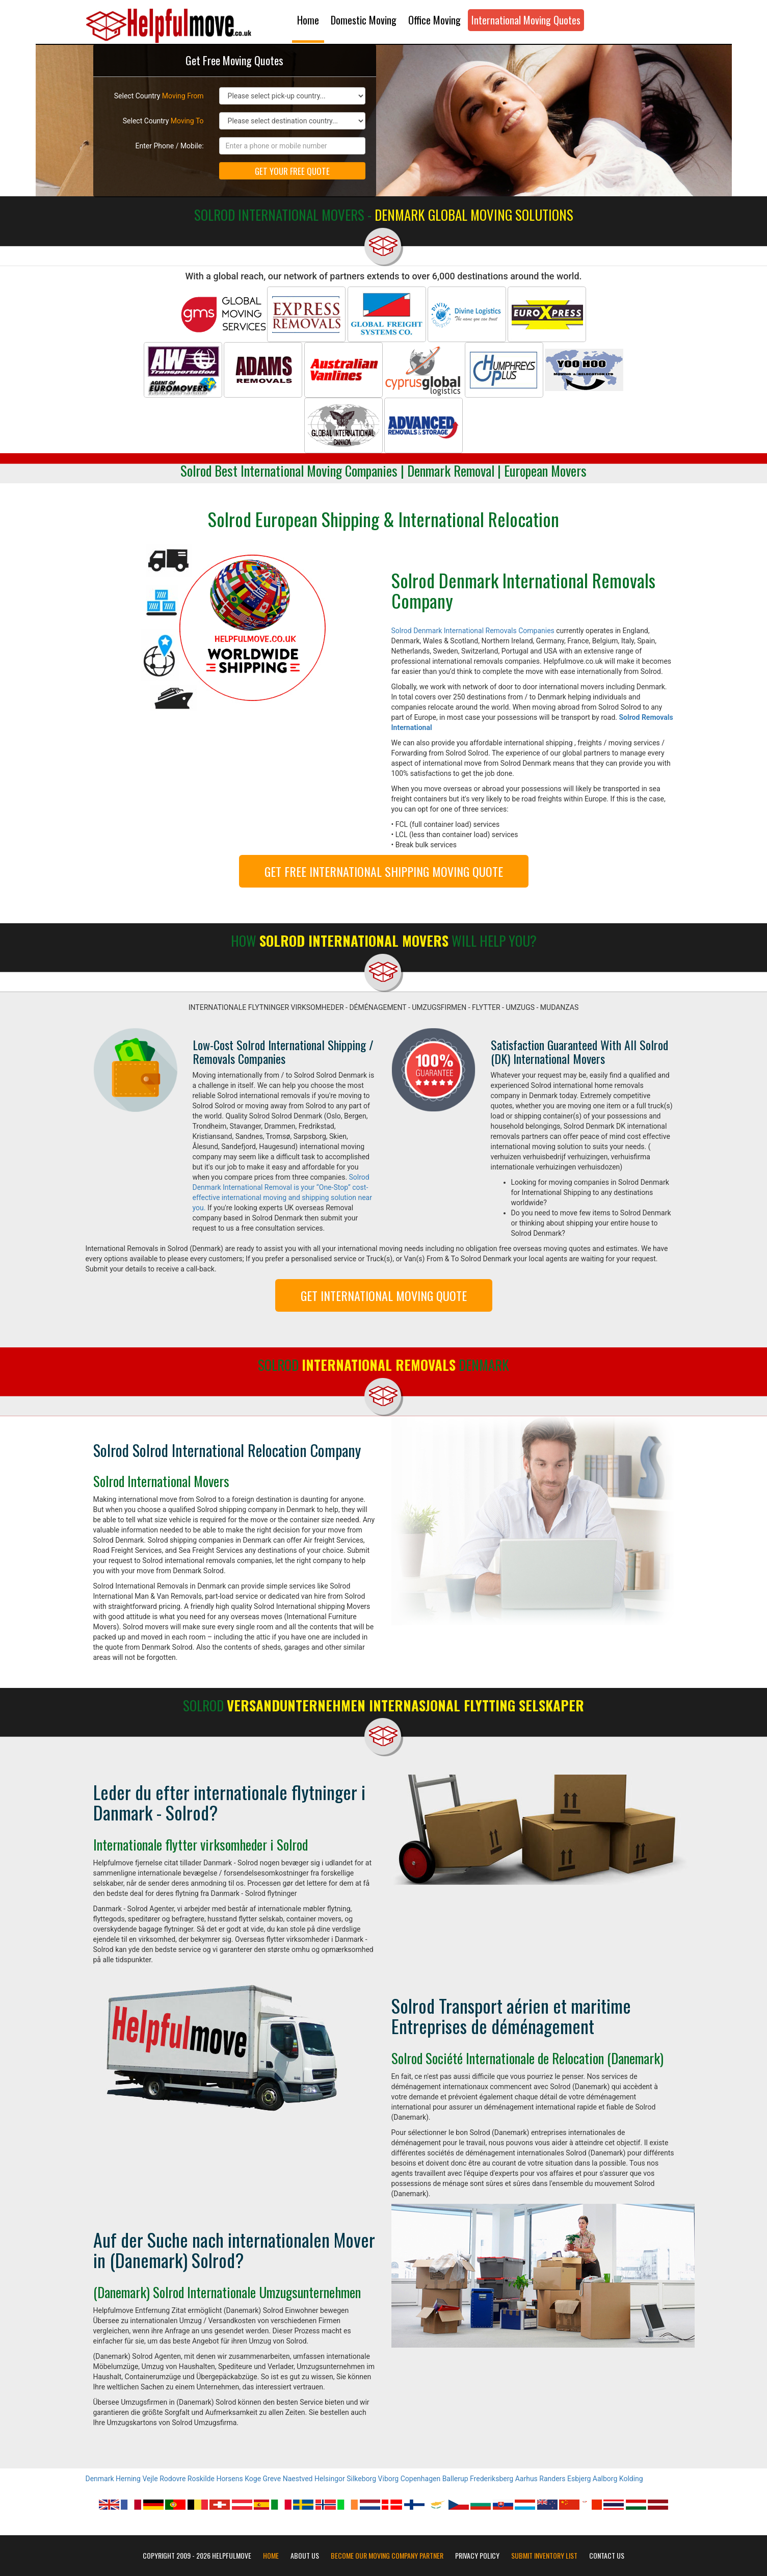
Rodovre (173, 2479)
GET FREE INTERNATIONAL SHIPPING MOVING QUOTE (384, 871)
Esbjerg (579, 2479)
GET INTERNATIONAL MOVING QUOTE (384, 1295)
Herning (128, 2479)
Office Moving (434, 20)
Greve (272, 2479)
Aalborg (605, 2479)
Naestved (298, 2479)
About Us (304, 2556)
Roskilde (201, 2479)
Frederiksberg (491, 2479)
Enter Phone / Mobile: (170, 146)
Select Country (159, 96)
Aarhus (526, 2479)
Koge (253, 2479)
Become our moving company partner (387, 2556)
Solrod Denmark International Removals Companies (472, 631)
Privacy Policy (477, 2556)
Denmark (100, 2479)
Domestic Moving (363, 20)
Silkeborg (361, 2479)
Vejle (149, 2479)
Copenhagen (420, 2479)
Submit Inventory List (544, 2556)
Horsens (229, 2479)
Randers (552, 2479)
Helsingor (329, 2479)
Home (308, 20)
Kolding (631, 2479)
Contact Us (606, 2556)
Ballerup (455, 2479)
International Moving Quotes (525, 20)
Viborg (388, 2479)
